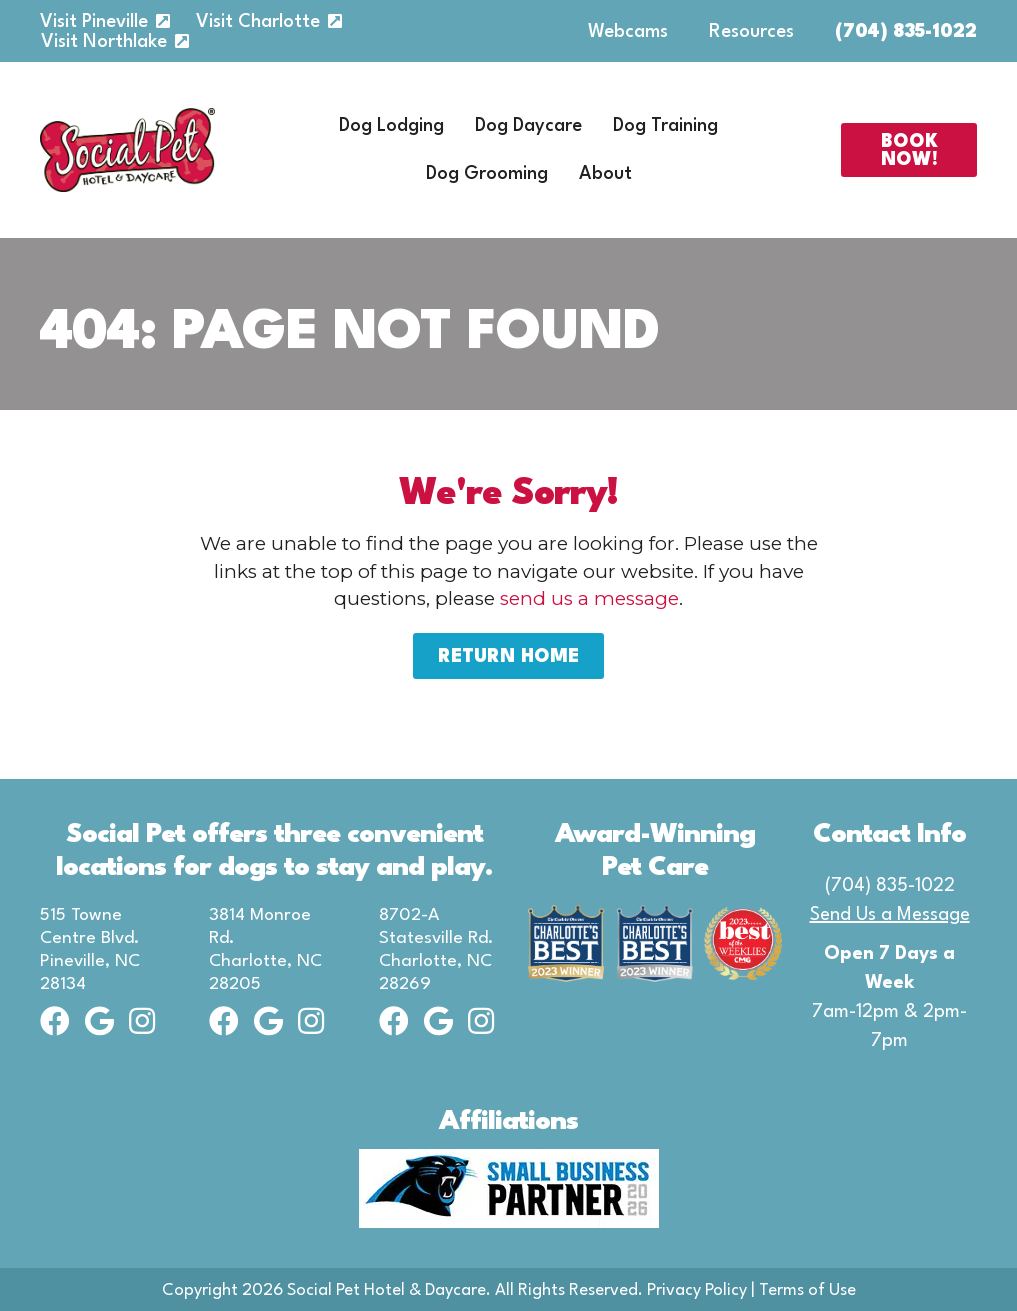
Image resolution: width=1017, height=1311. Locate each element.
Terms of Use (807, 1290)
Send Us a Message (890, 915)
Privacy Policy (697, 1290)
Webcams (628, 32)
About (605, 174)
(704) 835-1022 (906, 32)
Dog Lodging (391, 126)
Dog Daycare (528, 126)
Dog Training (665, 126)
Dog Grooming (487, 174)
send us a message (589, 598)
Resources (751, 32)
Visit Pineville (94, 22)
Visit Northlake (104, 42)
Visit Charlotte (258, 22)
